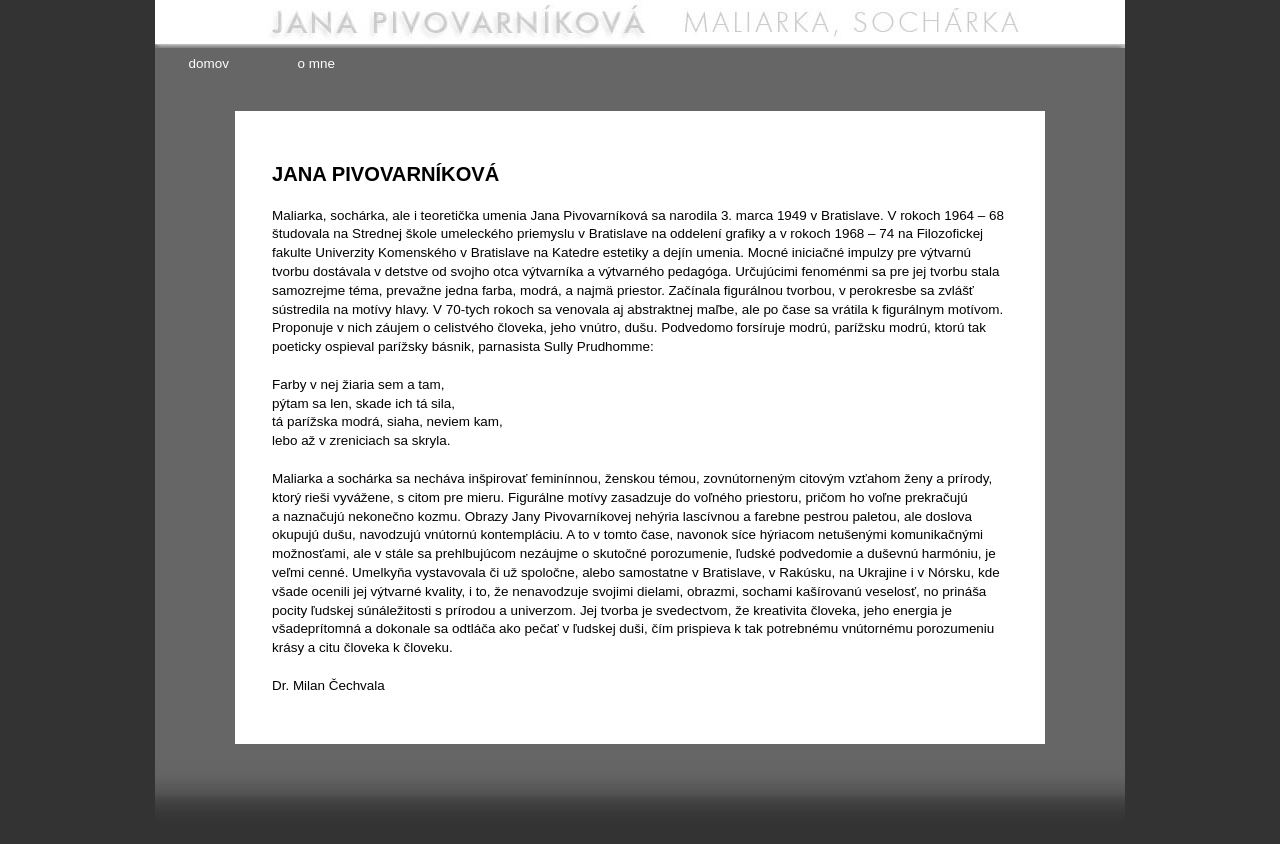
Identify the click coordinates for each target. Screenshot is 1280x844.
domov (209, 63)
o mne (316, 63)
